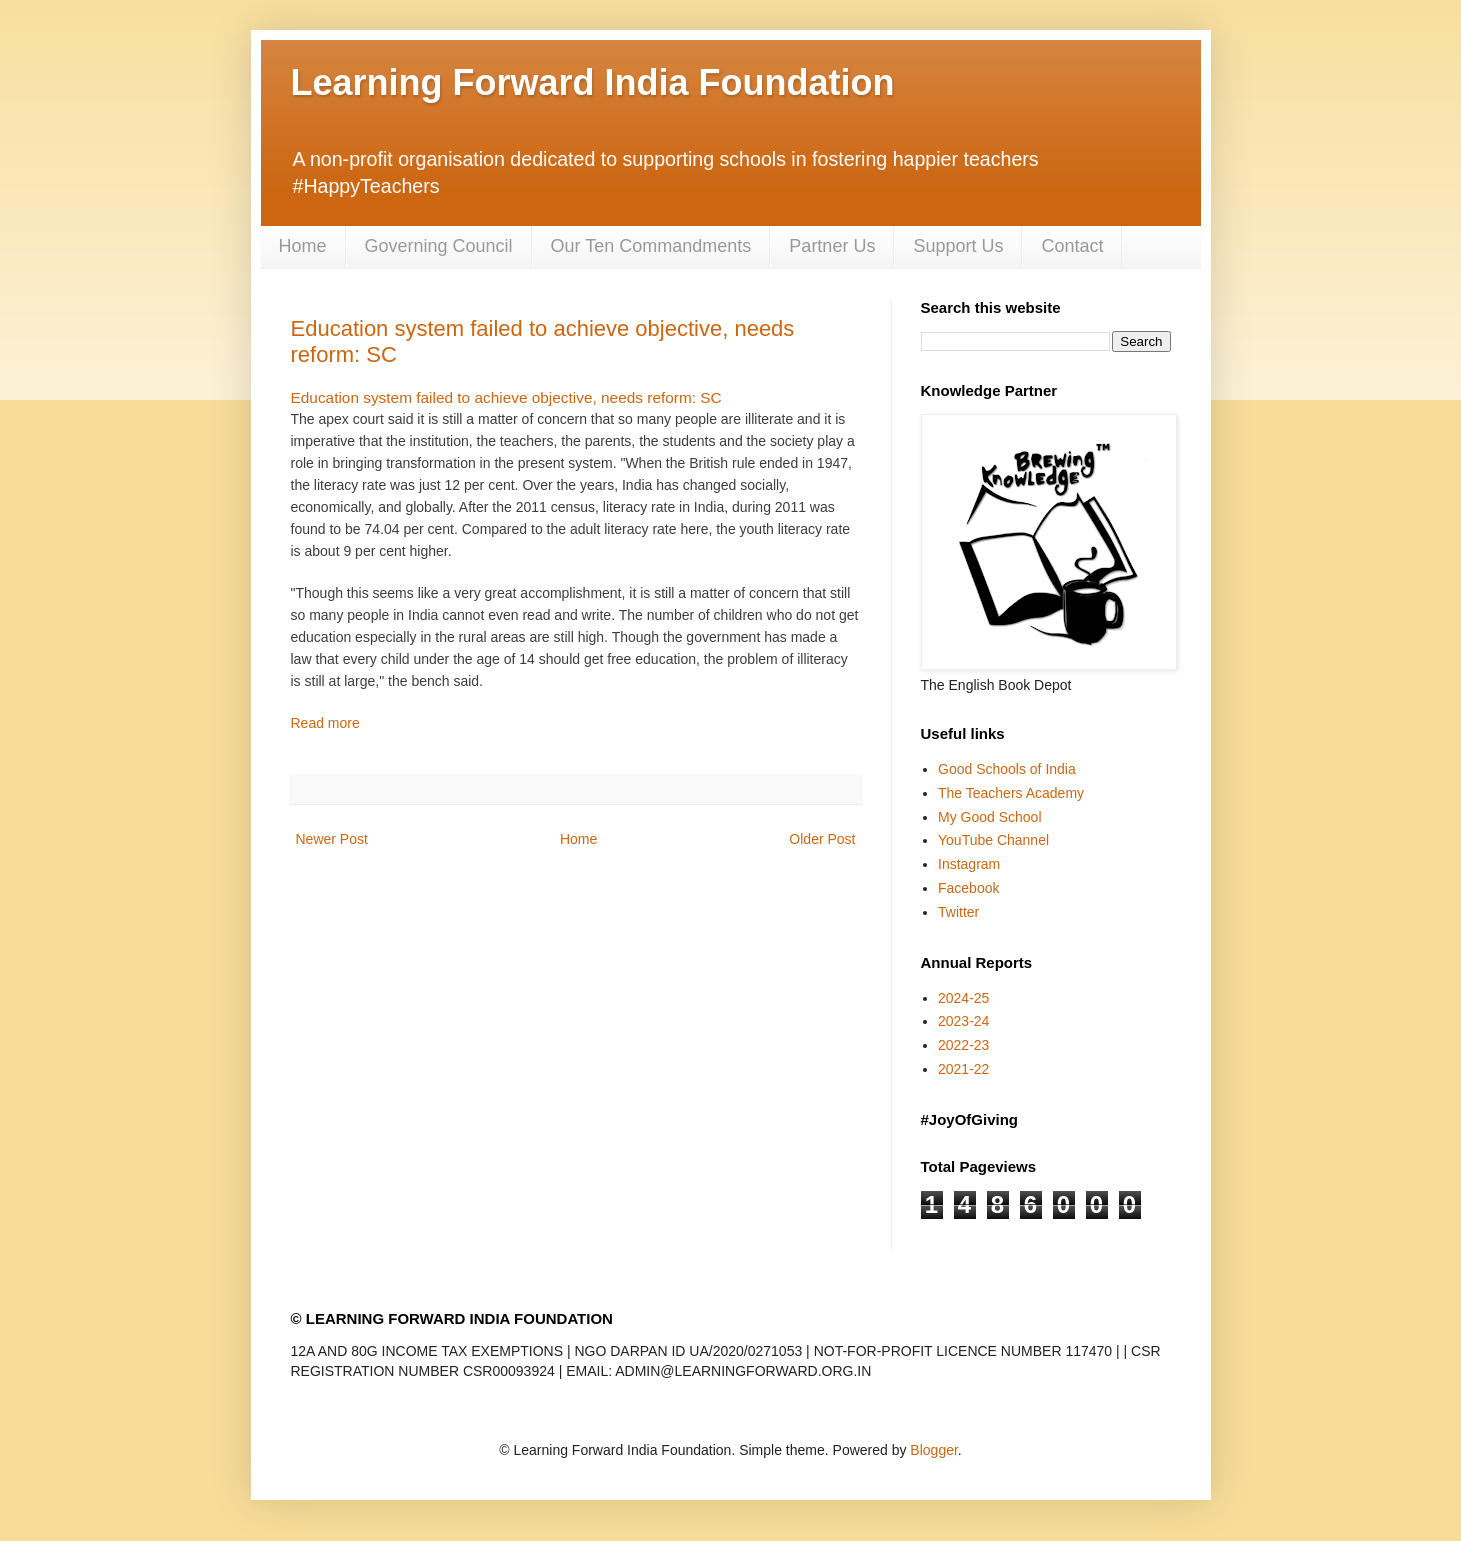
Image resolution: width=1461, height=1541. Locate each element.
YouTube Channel (993, 840)
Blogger (933, 1450)
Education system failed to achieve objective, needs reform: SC (506, 397)
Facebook (968, 888)
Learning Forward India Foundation (593, 82)
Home (303, 246)
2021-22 (963, 1069)
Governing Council (439, 246)
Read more (325, 723)
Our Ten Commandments (651, 246)
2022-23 (963, 1045)
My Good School (990, 817)
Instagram (969, 864)
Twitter (958, 912)
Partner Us (832, 246)
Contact (1072, 246)
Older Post (822, 839)
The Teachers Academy (1011, 793)
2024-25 (963, 998)
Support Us (958, 246)
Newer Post (332, 839)
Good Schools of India (1007, 769)
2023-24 (963, 1021)
